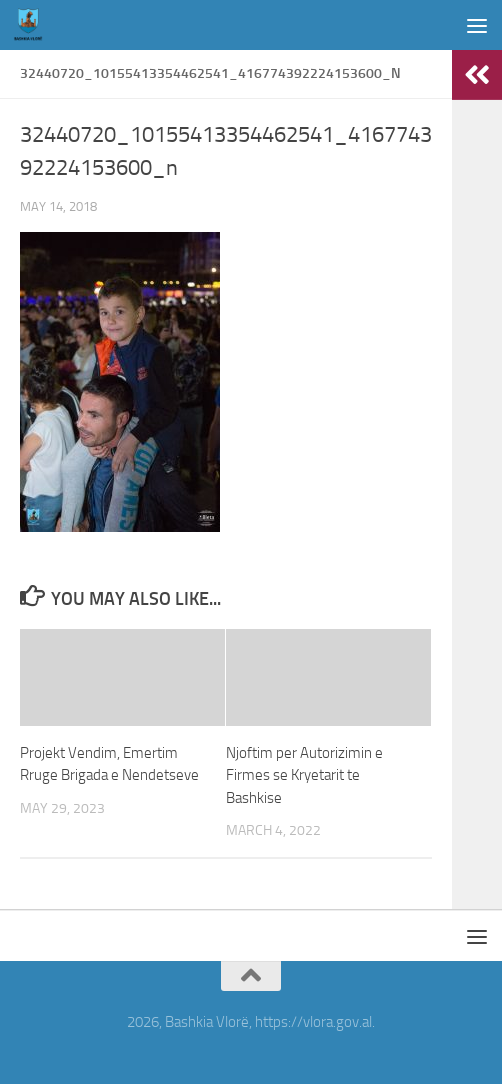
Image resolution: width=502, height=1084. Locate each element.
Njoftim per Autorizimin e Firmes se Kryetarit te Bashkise (304, 775)
